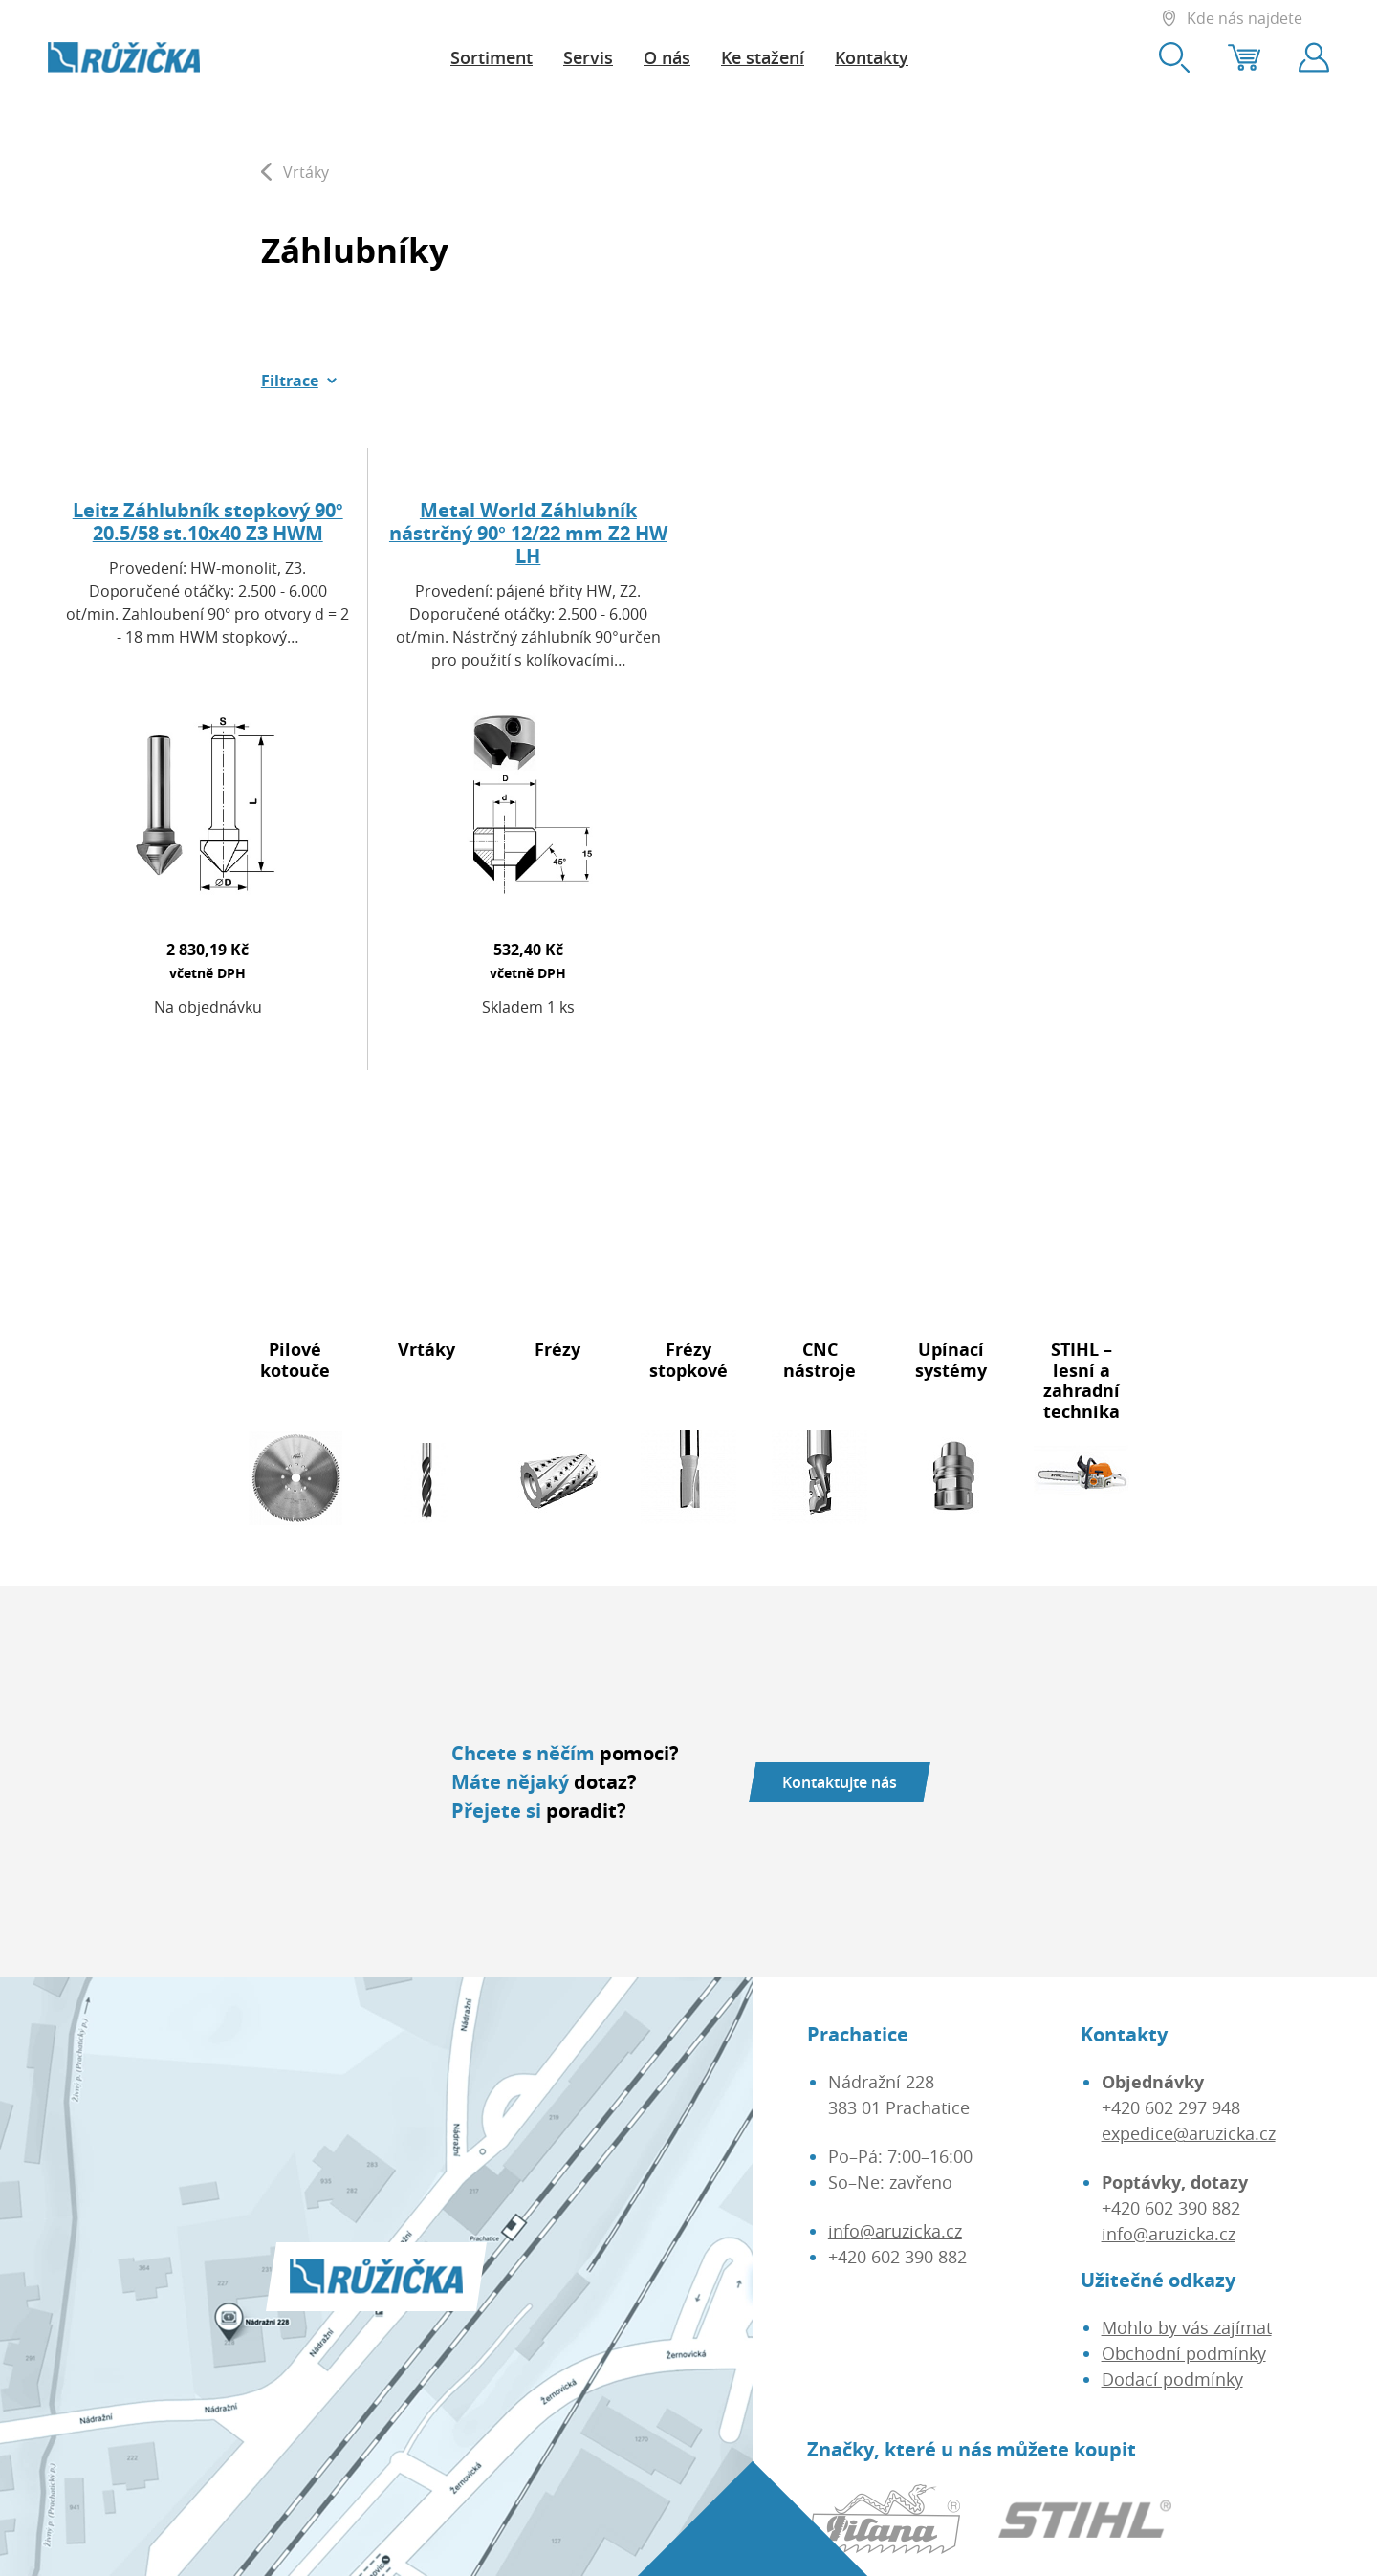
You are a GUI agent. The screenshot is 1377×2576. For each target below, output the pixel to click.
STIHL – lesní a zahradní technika (1081, 1380)
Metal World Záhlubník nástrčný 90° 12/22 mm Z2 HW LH (528, 533)
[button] (299, 380)
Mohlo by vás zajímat (1187, 2327)
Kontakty (871, 57)
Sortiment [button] (491, 57)
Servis (588, 57)
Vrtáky (426, 1349)
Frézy (557, 1349)
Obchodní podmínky (1184, 2353)
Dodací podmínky (1172, 2379)
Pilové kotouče (295, 1360)
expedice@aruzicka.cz (1189, 2133)
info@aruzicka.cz (895, 2230)
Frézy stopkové (688, 1360)
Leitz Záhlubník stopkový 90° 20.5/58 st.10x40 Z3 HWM (208, 521)
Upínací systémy (951, 1360)
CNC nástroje (819, 1360)
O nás (667, 57)
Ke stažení (762, 57)
